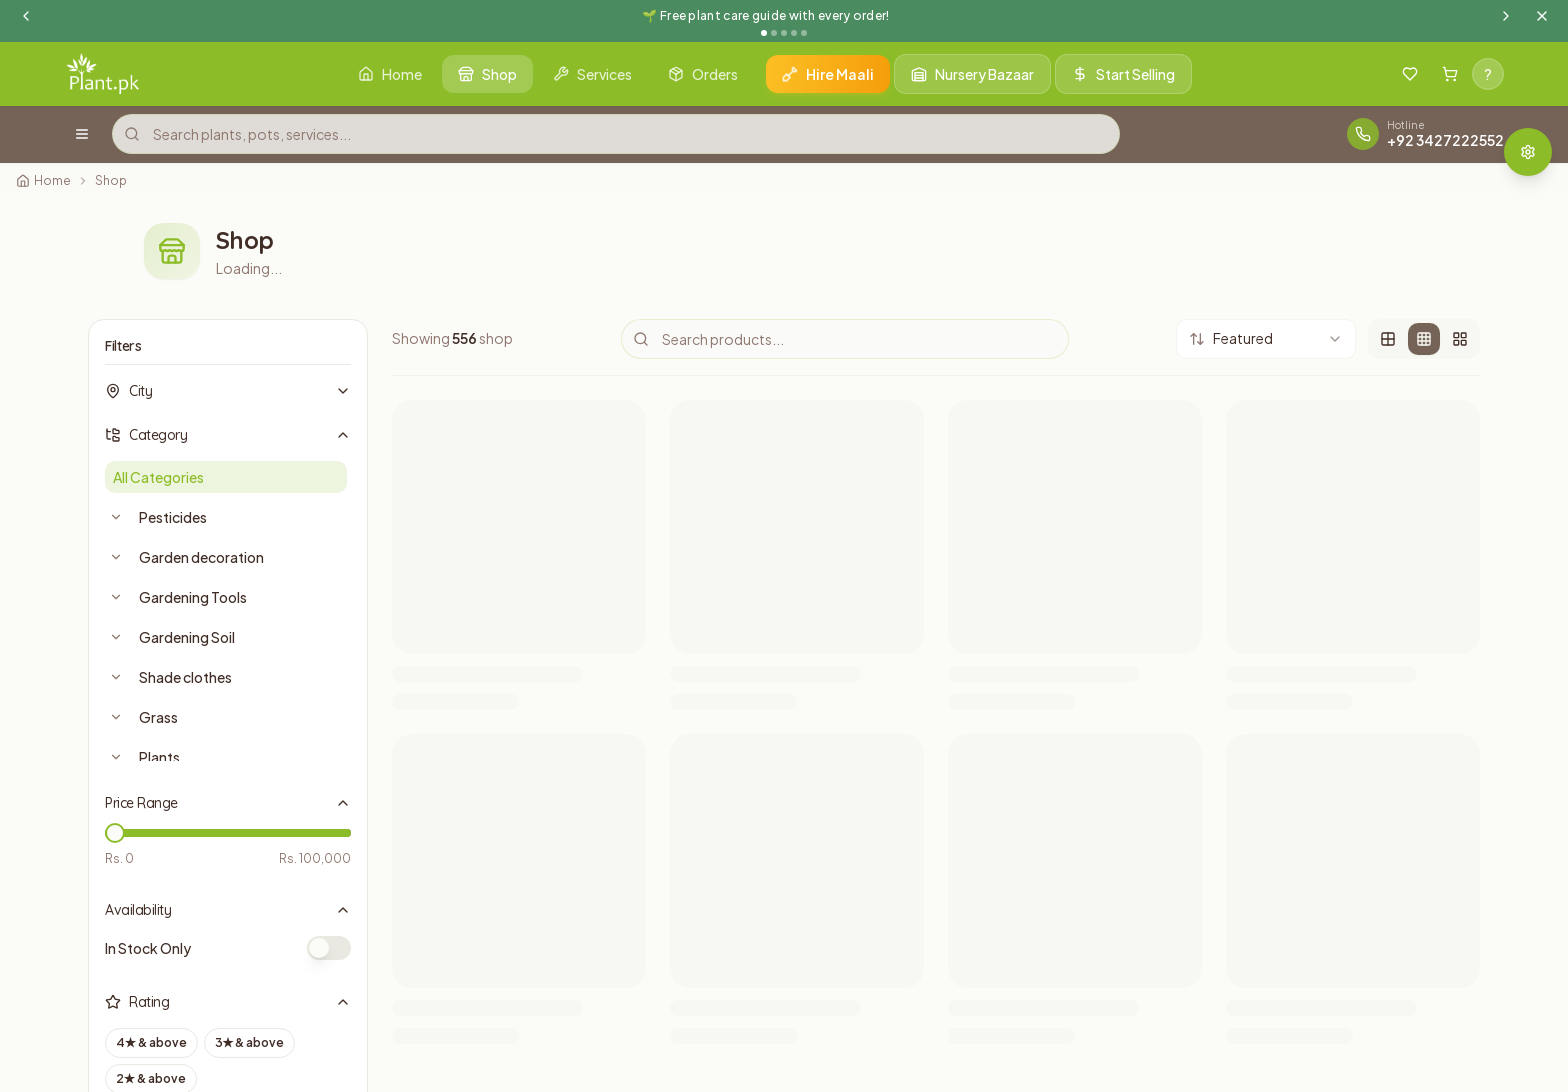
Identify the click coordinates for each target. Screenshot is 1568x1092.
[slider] (115, 833)
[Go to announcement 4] (794, 33)
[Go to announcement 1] (764, 33)
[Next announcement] (1506, 16)
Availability (228, 910)
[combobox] (1266, 339)
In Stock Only (148, 948)
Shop (111, 180)
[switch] (329, 948)
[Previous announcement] (26, 16)
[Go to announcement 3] (784, 33)
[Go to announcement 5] (804, 33)
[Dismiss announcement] (1542, 16)
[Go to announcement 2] (774, 33)
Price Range (228, 803)
